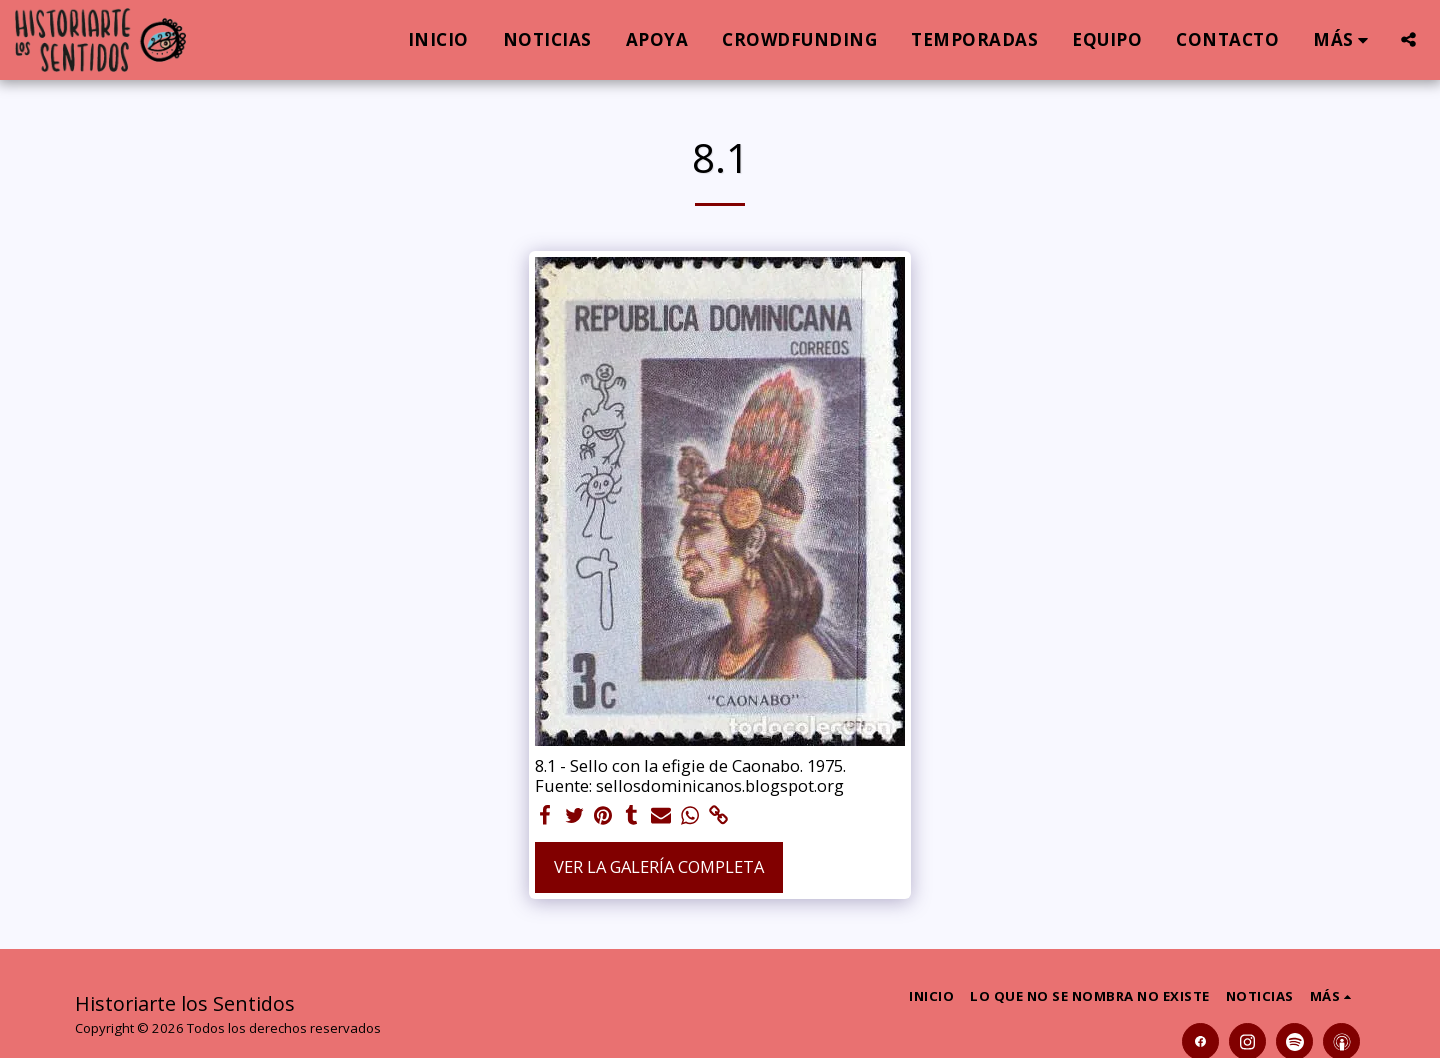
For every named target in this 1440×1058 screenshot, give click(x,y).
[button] (1408, 39)
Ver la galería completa (659, 866)
